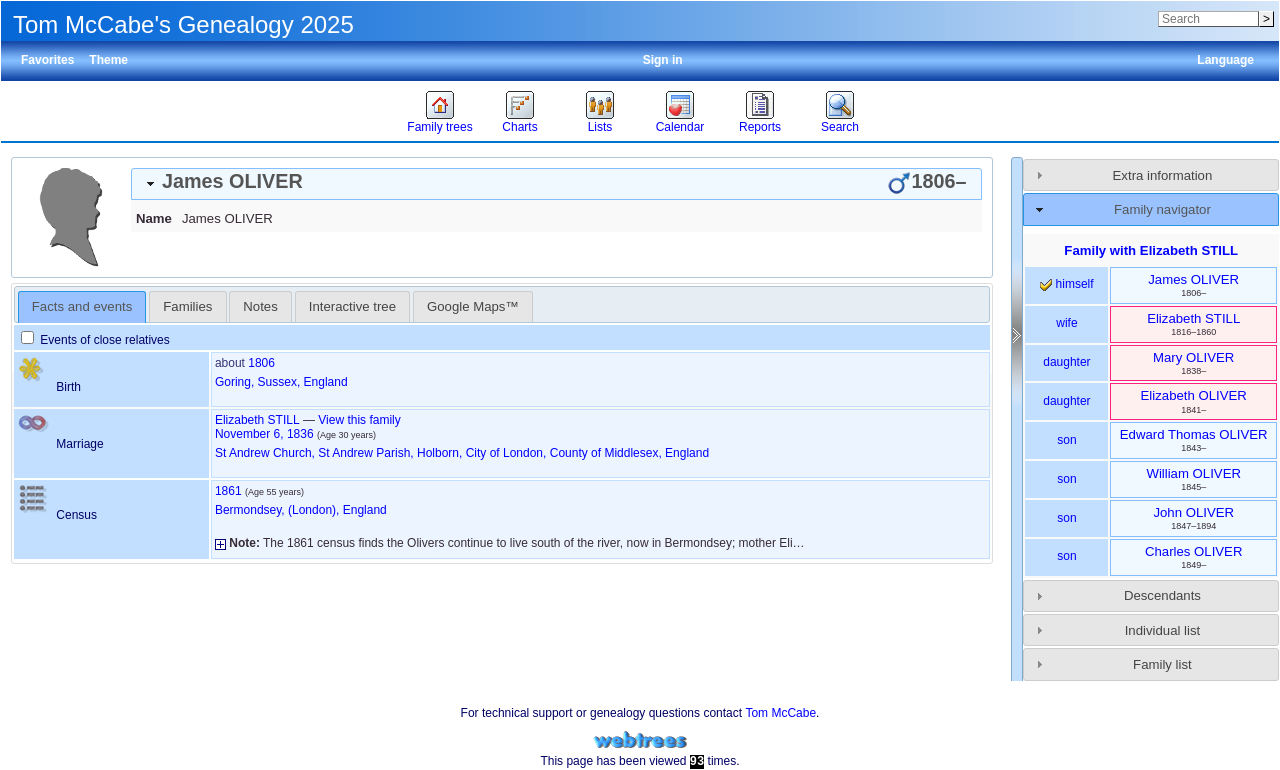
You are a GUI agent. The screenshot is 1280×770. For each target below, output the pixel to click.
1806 (261, 363)
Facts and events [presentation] (82, 306)
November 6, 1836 (264, 434)
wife (1066, 323)
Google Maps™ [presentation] (473, 306)
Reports (760, 127)
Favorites (47, 60)
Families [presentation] (187, 306)
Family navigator (1162, 209)
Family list (1162, 664)
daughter (1066, 362)
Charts (519, 127)
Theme (108, 60)
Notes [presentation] (260, 306)
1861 (228, 491)
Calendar (680, 127)
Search (840, 127)
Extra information (1163, 175)
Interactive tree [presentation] (352, 306)
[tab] (556, 184)
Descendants (1162, 595)
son (1066, 440)
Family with (1151, 250)
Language (1225, 60)
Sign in (663, 60)
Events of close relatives (95, 340)
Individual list (1163, 630)
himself (1066, 284)
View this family (359, 420)
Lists (600, 127)
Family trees (439, 127)
